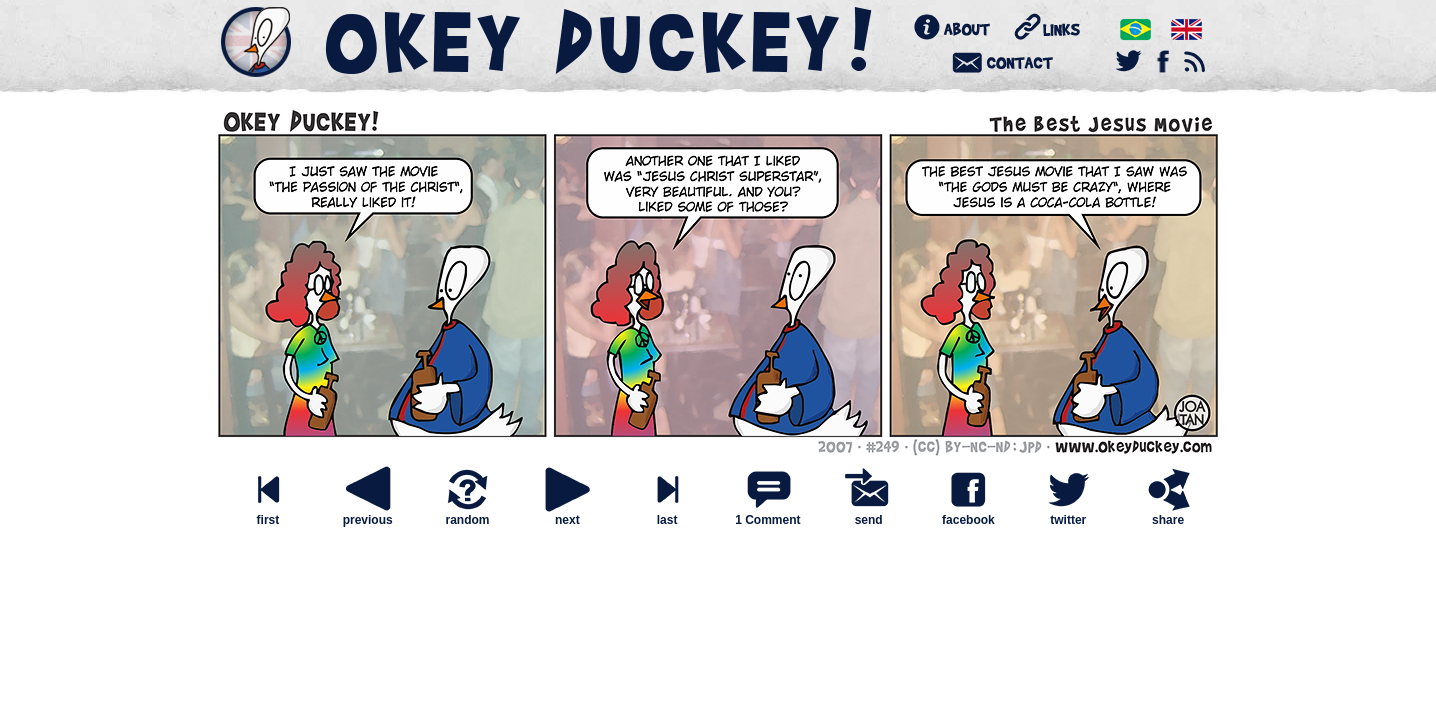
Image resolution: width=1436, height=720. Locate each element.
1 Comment (767, 520)
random (467, 514)
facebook (968, 514)
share (1168, 514)
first (268, 514)
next (567, 514)
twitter (1068, 514)
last (667, 514)
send (869, 514)
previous (368, 514)
